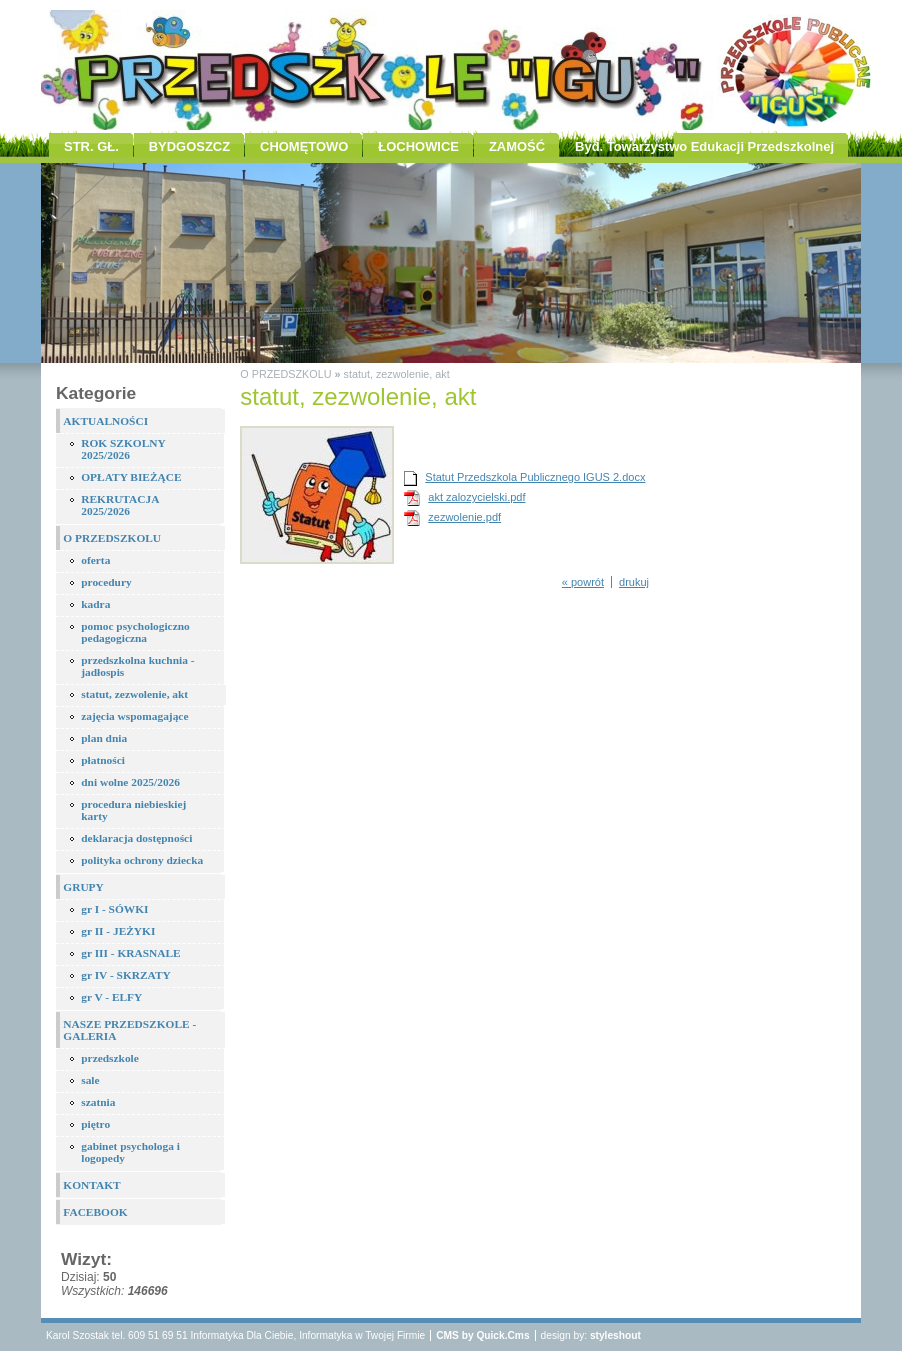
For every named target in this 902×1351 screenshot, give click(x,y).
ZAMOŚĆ (517, 146)
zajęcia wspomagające (134, 716)
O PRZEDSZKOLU (112, 538)
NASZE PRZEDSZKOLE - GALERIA (129, 1030)
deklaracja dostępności (136, 838)
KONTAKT (91, 1185)
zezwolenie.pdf (464, 517)
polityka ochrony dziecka (142, 860)
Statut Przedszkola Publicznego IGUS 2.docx (535, 477)
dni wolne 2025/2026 (130, 782)
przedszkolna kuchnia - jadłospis (137, 666)
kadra (95, 604)
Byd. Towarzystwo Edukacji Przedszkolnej (704, 146)
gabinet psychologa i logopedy (130, 1152)
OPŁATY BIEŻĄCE (131, 477)
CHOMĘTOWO (304, 146)
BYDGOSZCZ (189, 146)
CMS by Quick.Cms (482, 1335)
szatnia (98, 1102)
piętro (95, 1124)
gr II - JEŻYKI (118, 931)
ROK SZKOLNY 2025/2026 (123, 449)
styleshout (615, 1335)
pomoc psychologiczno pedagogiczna (135, 632)
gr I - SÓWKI (114, 909)
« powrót (583, 582)
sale (90, 1080)
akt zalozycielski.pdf (476, 497)
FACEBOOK (95, 1212)
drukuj (634, 582)
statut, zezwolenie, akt (134, 694)
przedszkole (110, 1058)
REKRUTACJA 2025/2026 (120, 505)
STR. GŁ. (91, 146)
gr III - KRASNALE (130, 953)
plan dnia (104, 738)
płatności (103, 760)
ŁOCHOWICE (418, 146)
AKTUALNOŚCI (105, 421)
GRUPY (83, 887)
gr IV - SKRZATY (126, 975)
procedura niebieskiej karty (133, 810)
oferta (95, 560)
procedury (106, 582)
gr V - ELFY (111, 997)
